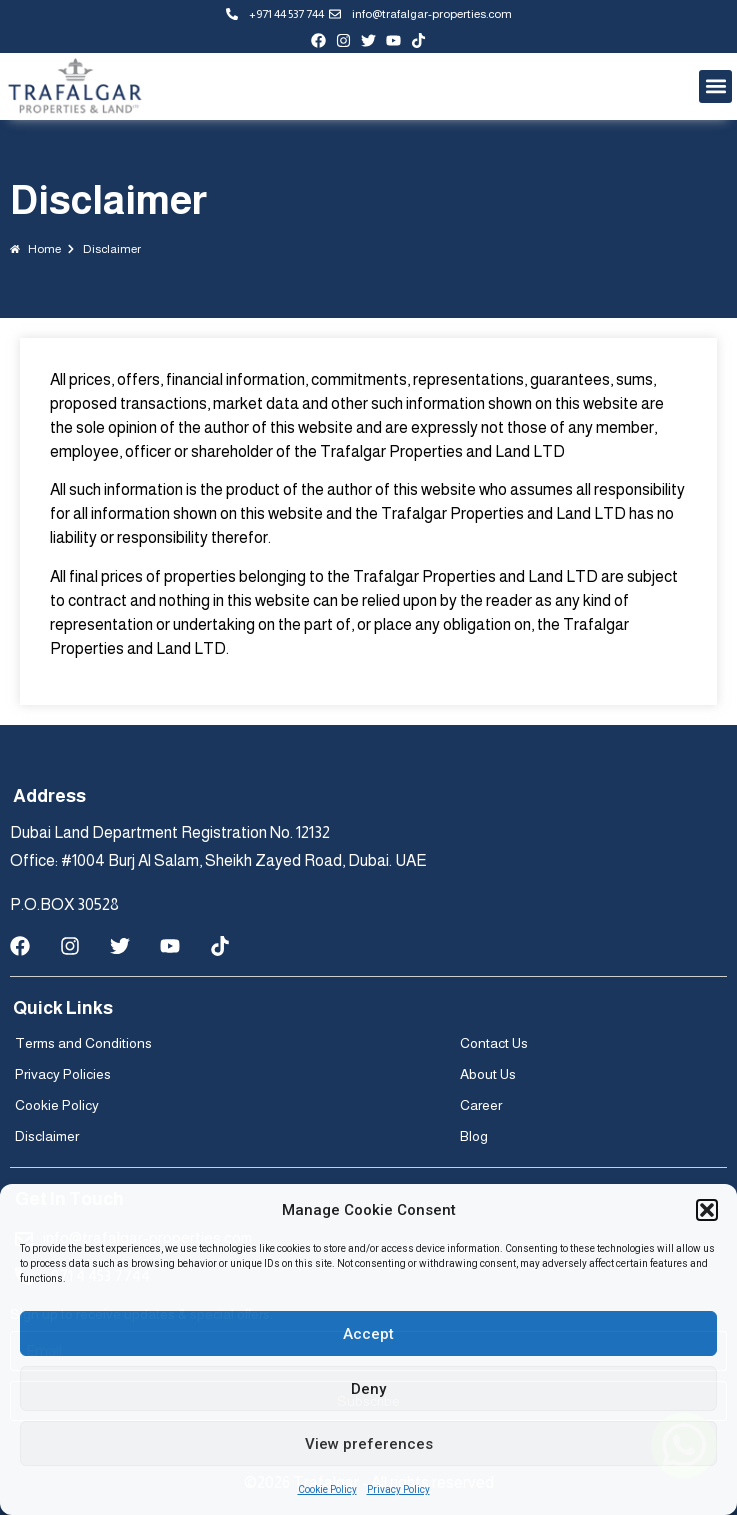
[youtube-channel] (393, 40)
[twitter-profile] (368, 40)
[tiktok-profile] (418, 40)
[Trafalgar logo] (75, 86)
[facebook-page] (318, 40)
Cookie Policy (327, 1489)
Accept (368, 1334)
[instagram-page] (343, 40)
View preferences (369, 1444)
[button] (707, 1210)
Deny (368, 1389)
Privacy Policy (398, 1489)
